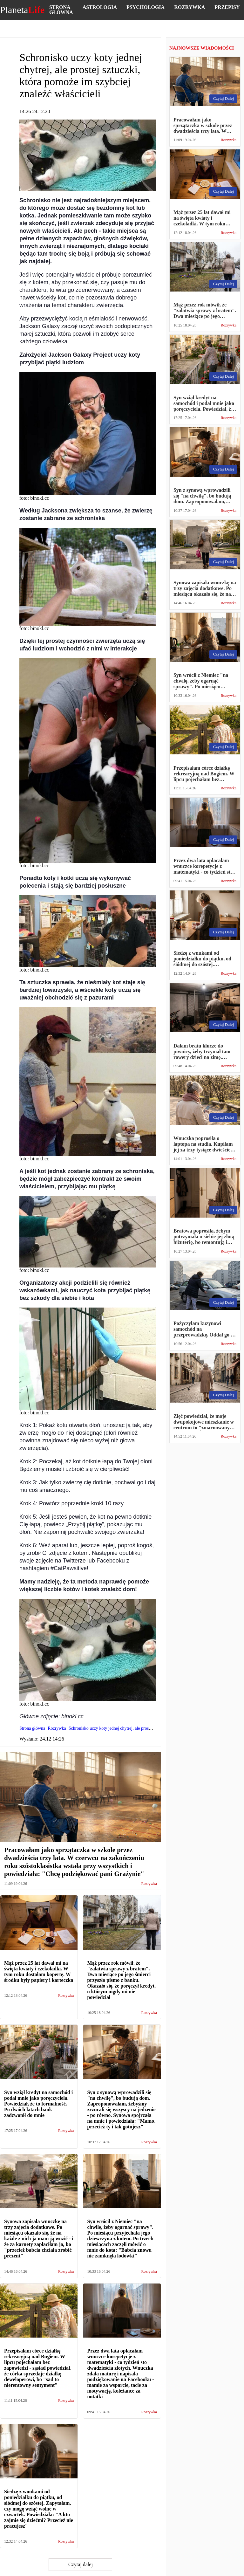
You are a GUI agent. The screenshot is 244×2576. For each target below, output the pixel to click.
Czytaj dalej (80, 2564)
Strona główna (61, 9)
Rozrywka (189, 7)
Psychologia (145, 7)
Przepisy (227, 7)
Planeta (22, 10)
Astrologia (100, 7)
